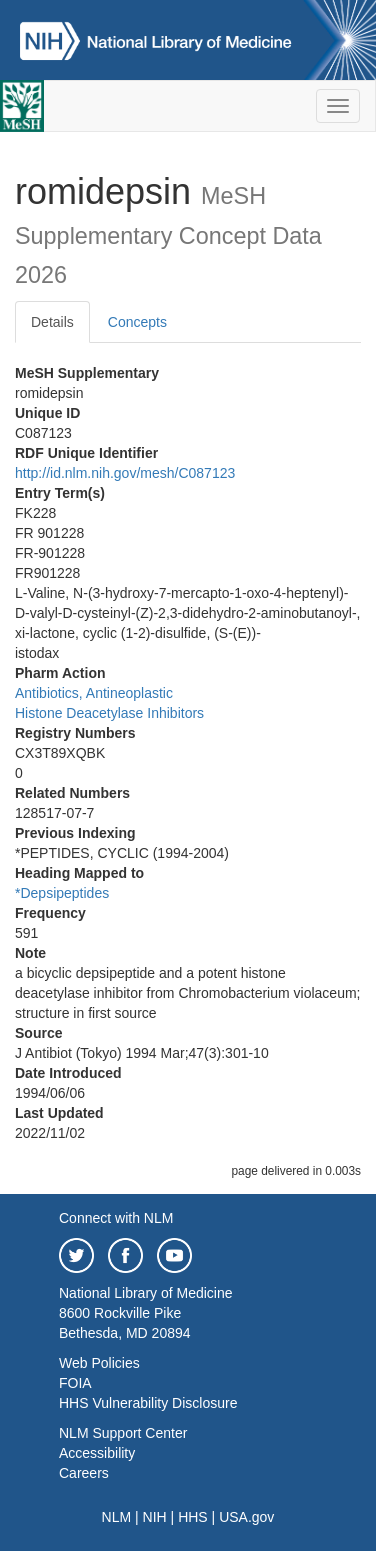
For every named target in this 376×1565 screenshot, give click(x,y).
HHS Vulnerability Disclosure (148, 1403)
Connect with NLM (116, 1218)
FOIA (75, 1383)
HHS (193, 1517)
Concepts (137, 322)
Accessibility (97, 1453)
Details (52, 322)
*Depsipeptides (62, 893)
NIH (155, 1517)
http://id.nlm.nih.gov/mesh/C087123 (125, 473)
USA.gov (246, 1517)
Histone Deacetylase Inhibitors (109, 713)
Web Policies (99, 1363)
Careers (84, 1473)
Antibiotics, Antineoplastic (94, 693)
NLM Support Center (123, 1433)
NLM (117, 1517)
